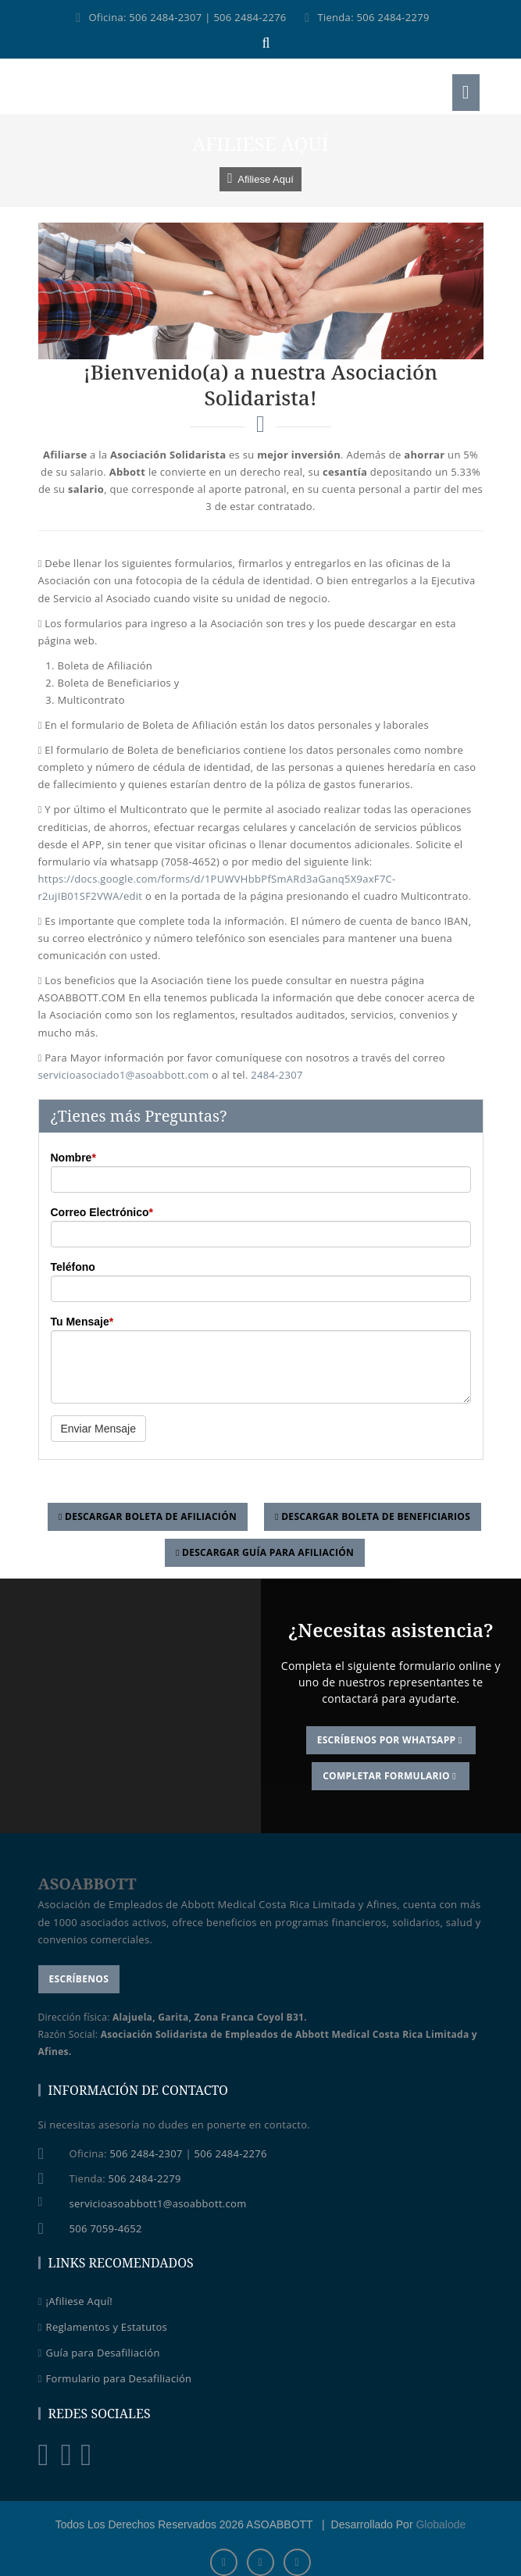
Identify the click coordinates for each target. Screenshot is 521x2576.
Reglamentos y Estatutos (103, 2327)
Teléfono (73, 1267)
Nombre (73, 1157)
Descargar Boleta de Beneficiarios (372, 1516)
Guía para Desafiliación (99, 2353)
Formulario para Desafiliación (115, 2378)
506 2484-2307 (165, 17)
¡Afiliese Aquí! (75, 2301)
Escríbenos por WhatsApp (391, 1739)
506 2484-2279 (393, 17)
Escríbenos (79, 1979)
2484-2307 (276, 1075)
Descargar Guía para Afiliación (265, 1552)
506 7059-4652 (106, 2228)
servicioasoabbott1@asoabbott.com (158, 2203)
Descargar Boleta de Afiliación (148, 1516)
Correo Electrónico (102, 1212)
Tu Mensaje (82, 1321)
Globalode (441, 2524)
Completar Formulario (391, 1775)
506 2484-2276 (249, 17)
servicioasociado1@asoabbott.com (123, 1075)
